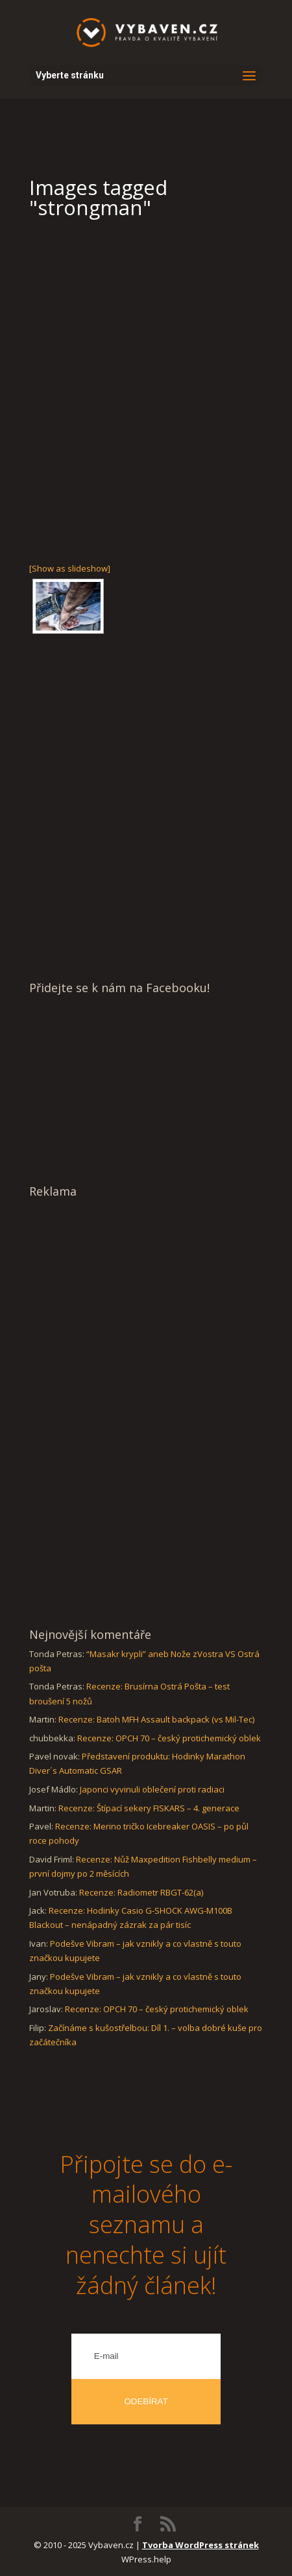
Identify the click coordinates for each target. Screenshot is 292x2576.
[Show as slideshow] (69, 568)
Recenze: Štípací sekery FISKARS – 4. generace (148, 1808)
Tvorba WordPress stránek (200, 2545)
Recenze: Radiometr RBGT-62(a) (141, 1892)
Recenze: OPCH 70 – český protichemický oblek (169, 1738)
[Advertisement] (146, 389)
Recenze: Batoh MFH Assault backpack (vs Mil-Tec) (156, 1719)
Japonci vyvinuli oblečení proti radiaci (152, 1789)
